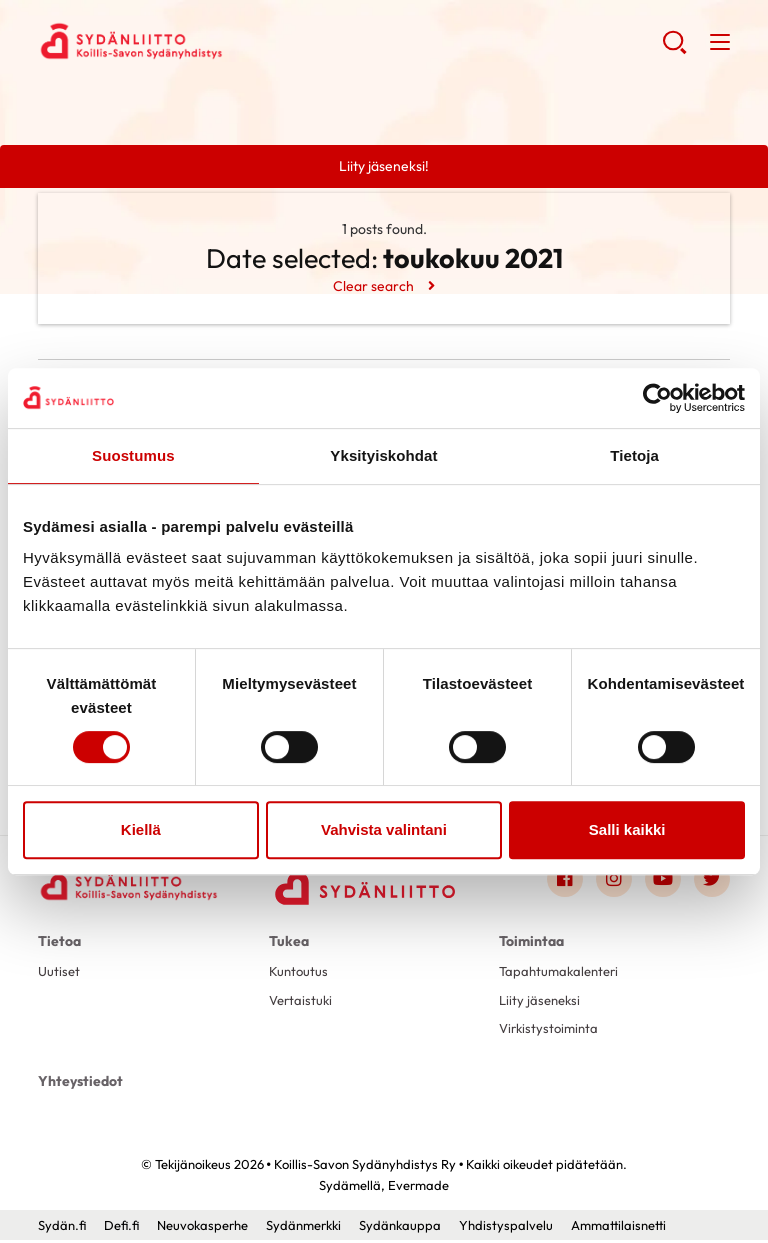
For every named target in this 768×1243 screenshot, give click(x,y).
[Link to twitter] (712, 882)
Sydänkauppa (400, 1228)
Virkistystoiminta (551, 1032)
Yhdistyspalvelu (506, 1228)
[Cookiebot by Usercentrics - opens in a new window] (657, 398)
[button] (674, 50)
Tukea (289, 944)
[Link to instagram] (614, 882)
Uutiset (60, 974)
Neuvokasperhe (202, 1228)
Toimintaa (531, 944)
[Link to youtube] (663, 882)
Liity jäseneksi (542, 1003)
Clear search (373, 286)
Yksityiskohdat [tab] (383, 455)
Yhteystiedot (80, 1084)
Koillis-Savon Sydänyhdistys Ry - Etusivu (198, 41)
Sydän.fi (62, 1228)
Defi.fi (121, 1228)
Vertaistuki (302, 1003)
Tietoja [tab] (634, 455)
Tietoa (59, 944)
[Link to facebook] (565, 882)
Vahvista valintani (384, 829)
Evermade (418, 1188)
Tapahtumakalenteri (562, 974)
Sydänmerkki (303, 1228)
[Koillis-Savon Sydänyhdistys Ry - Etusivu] (128, 886)
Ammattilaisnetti (618, 1228)
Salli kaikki (627, 829)
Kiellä (141, 829)
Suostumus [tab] (133, 455)
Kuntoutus (299, 974)
